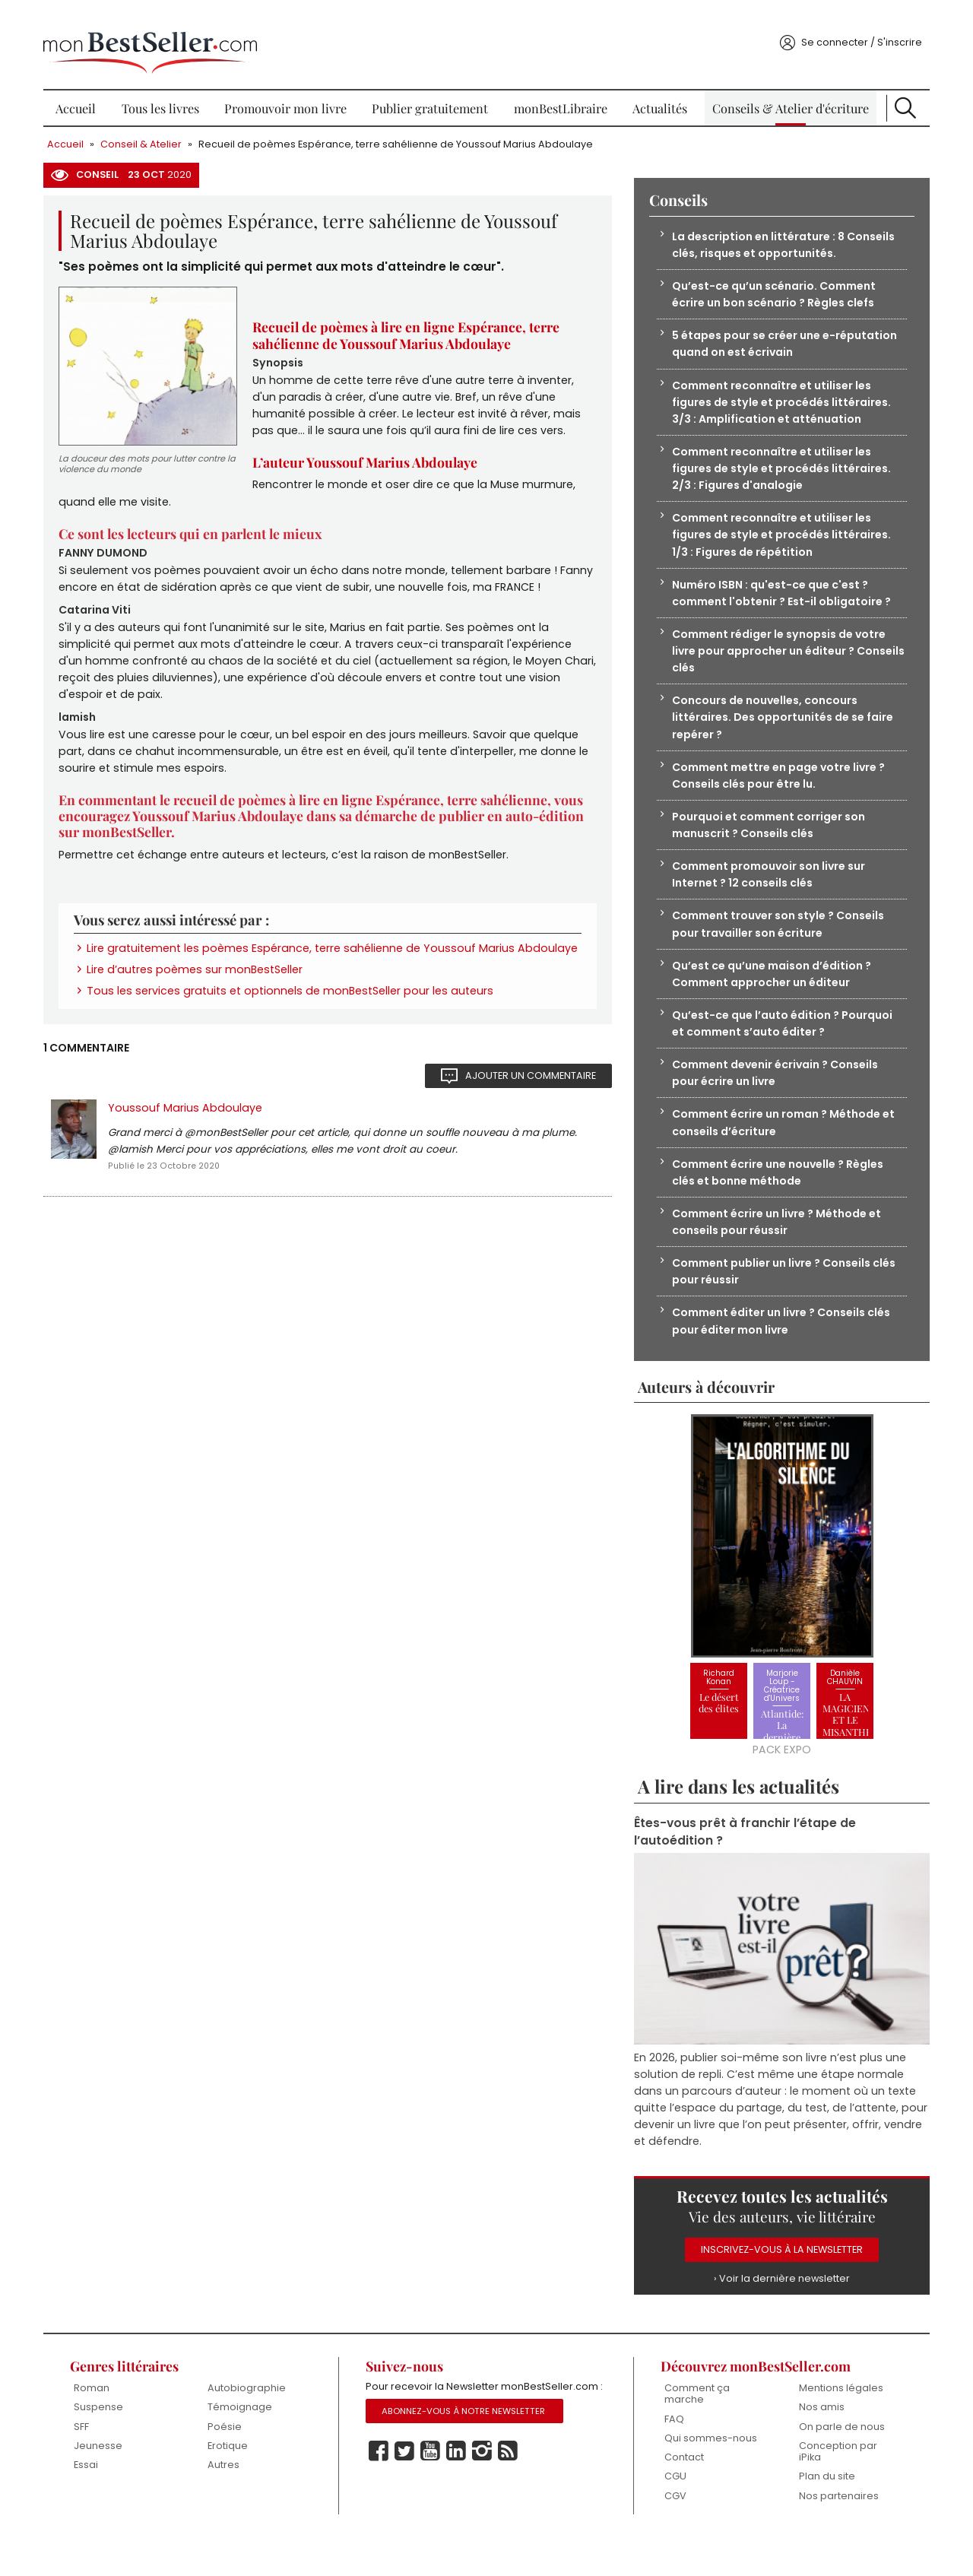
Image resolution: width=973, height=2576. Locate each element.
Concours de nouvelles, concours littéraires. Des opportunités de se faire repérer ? (768, 733)
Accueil (84, 91)
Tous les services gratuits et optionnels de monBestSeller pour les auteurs (300, 1011)
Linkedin (458, 2506)
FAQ (670, 2456)
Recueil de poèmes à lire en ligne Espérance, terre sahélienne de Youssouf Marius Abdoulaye (417, 320)
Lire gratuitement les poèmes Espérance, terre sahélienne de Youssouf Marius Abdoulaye (311, 958)
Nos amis (815, 2444)
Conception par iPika (831, 2489)
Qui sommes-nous (707, 2475)
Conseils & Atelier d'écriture (785, 91)
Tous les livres (166, 91)
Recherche (898, 91)
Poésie (231, 2464)
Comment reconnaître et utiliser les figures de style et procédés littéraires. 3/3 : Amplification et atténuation (782, 390)
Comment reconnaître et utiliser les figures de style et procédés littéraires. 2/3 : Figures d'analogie (782, 458)
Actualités (657, 91)
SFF (90, 2464)
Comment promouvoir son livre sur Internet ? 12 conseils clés (771, 894)
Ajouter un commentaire (527, 1097)
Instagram (484, 2506)
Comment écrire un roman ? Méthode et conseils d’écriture (780, 1149)
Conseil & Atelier (151, 127)
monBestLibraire (560, 91)
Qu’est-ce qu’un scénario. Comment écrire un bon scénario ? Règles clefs (776, 279)
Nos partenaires (832, 2534)
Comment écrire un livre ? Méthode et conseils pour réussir (780, 1251)
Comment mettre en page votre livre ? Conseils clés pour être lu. (782, 792)
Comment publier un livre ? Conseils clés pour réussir (774, 1302)
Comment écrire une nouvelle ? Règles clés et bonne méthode (782, 1200)
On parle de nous (835, 2464)
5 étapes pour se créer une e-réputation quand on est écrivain (765, 330)
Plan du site (820, 2514)
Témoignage (246, 2444)
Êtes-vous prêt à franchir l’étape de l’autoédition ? (742, 1866)
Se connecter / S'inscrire (851, 25)
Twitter (406, 2506)
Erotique (234, 2483)
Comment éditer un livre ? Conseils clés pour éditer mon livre (772, 1353)
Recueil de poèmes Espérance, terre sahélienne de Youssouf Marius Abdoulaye (405, 127)
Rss (510, 2506)
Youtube (432, 2506)
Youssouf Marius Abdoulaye (195, 1129)
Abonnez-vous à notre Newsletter (466, 2466)
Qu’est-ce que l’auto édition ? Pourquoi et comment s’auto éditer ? (777, 1047)
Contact (680, 2495)
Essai (95, 2502)
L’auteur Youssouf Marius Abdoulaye (376, 451)
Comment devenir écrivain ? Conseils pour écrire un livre (779, 1098)
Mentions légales (834, 2425)
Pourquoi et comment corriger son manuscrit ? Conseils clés (769, 843)
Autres (230, 2502)
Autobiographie (253, 2425)
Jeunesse (107, 2483)
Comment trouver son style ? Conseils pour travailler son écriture (781, 945)
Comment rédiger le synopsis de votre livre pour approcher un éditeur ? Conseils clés (781, 664)
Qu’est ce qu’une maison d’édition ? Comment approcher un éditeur (773, 996)
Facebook (380, 2506)
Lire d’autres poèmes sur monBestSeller (205, 989)
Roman (101, 2425)
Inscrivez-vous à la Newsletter (775, 2286)
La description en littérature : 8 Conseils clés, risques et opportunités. (780, 228)
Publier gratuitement (432, 91)
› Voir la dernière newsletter (775, 2315)
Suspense (107, 2444)
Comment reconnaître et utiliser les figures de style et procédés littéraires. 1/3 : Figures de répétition (782, 527)
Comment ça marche (693, 2431)
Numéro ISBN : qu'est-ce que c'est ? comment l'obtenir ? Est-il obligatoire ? (778, 595)
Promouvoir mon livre (289, 91)
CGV (672, 2534)
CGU (672, 2514)
